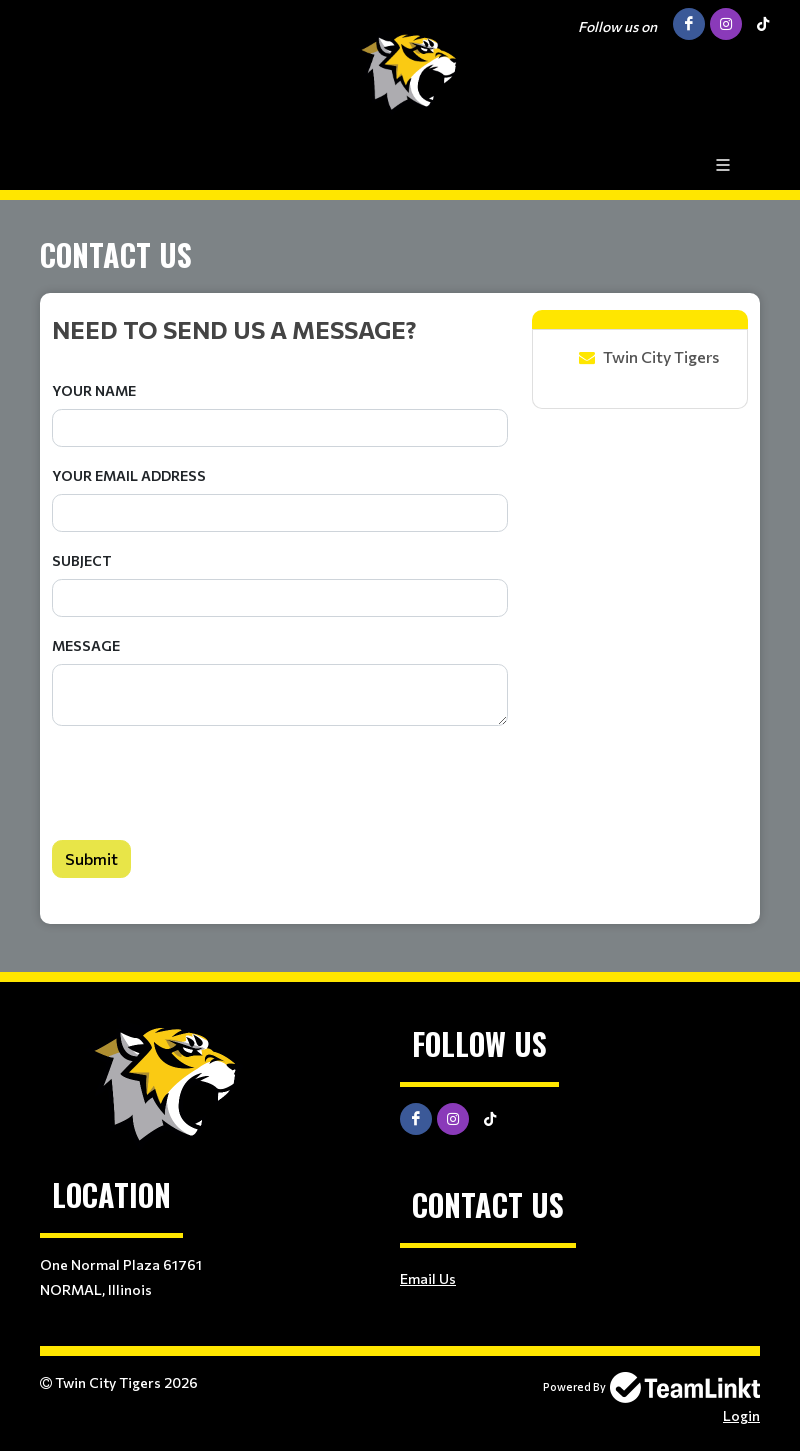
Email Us (428, 1278)
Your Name (94, 390)
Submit (91, 858)
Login (741, 1415)
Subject (82, 560)
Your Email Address (129, 475)
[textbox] (280, 329)
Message (86, 645)
